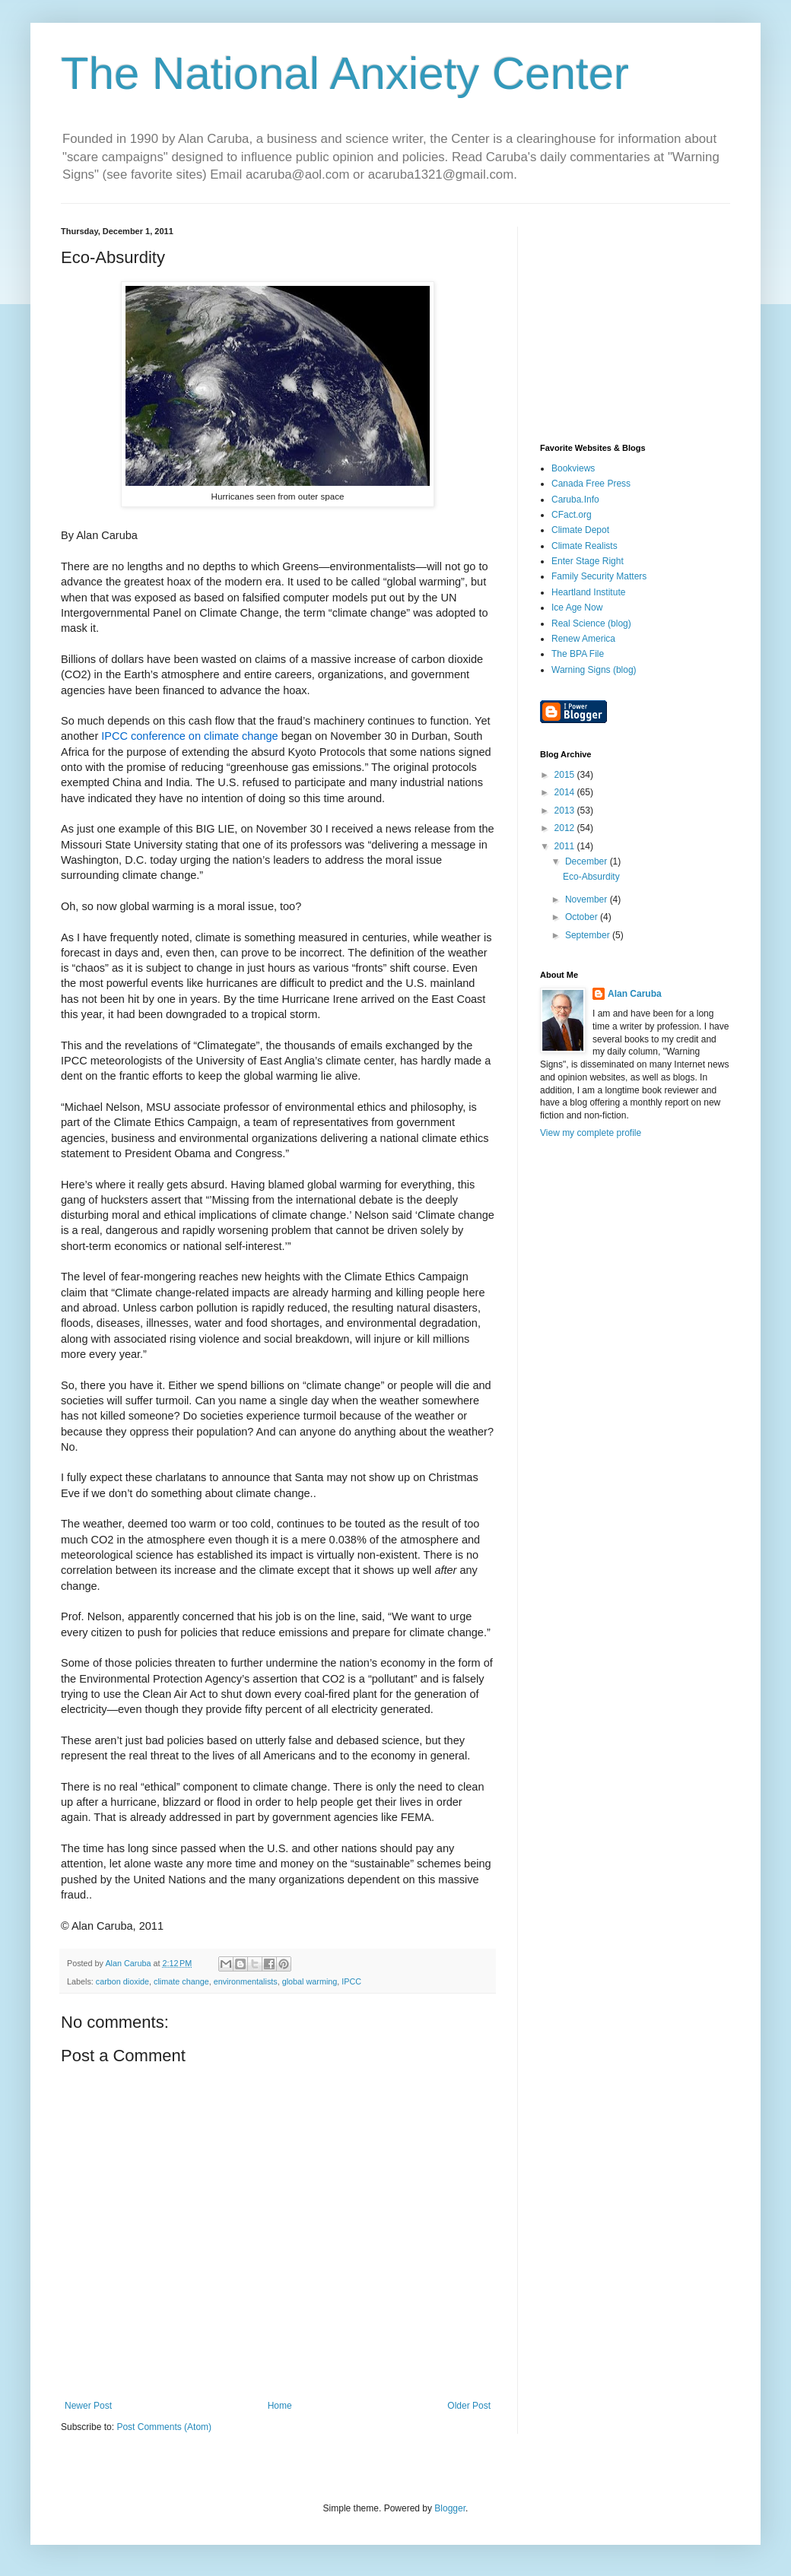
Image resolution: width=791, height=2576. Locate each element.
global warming (310, 1981)
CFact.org (571, 514)
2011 (565, 846)
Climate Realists (584, 546)
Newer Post (88, 2405)
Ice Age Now (576, 607)
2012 (565, 828)
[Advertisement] (635, 322)
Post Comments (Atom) (163, 2427)
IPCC (351, 1981)
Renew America (583, 638)
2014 (565, 792)
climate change (181, 1981)
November (587, 899)
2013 (565, 810)
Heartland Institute (588, 592)
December (587, 861)
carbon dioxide (122, 1981)
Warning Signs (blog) (594, 670)
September (588, 935)
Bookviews (573, 468)
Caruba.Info (575, 499)
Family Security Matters (598, 576)
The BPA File (577, 654)
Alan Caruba (635, 993)
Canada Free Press (591, 483)
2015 (565, 774)
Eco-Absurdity (591, 876)
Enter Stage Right (587, 561)
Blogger (449, 2508)
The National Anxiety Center (345, 73)
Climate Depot (580, 530)
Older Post (469, 2405)
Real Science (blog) (591, 623)
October (582, 917)
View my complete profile (590, 1133)
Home (280, 2405)
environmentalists (246, 1981)
